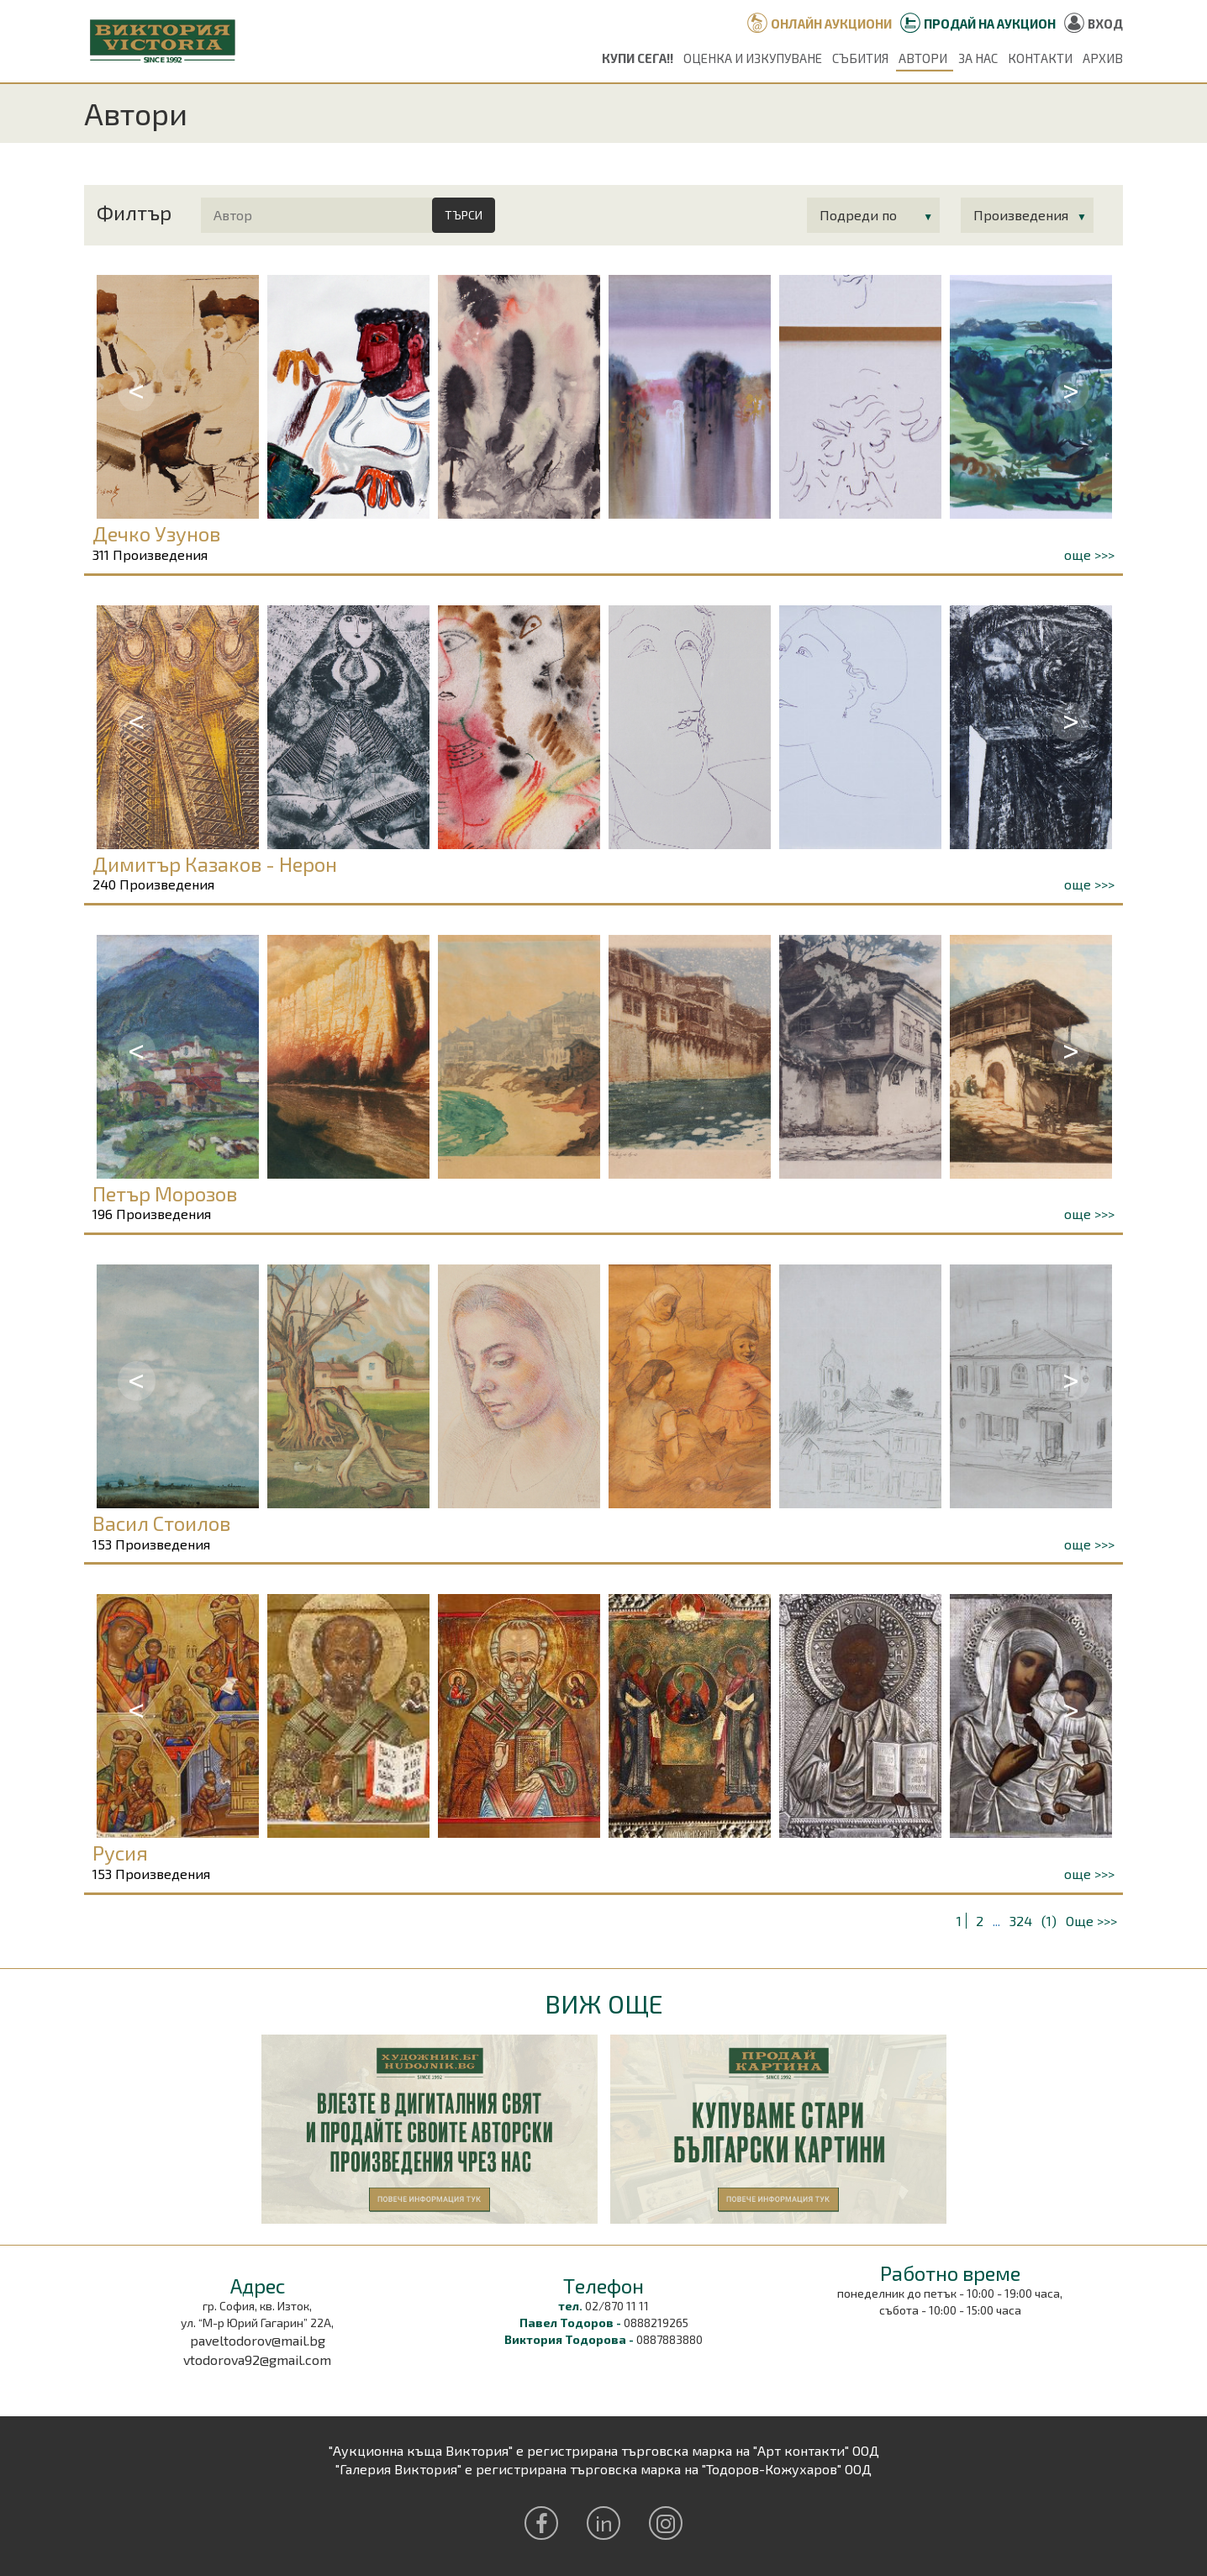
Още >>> (1091, 1921)
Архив (1103, 58)
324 (1020, 1921)
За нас (978, 58)
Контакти (1040, 58)
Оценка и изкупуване (752, 58)
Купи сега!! (637, 58)
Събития (860, 58)
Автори (923, 58)
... (996, 1921)
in (604, 2523)
